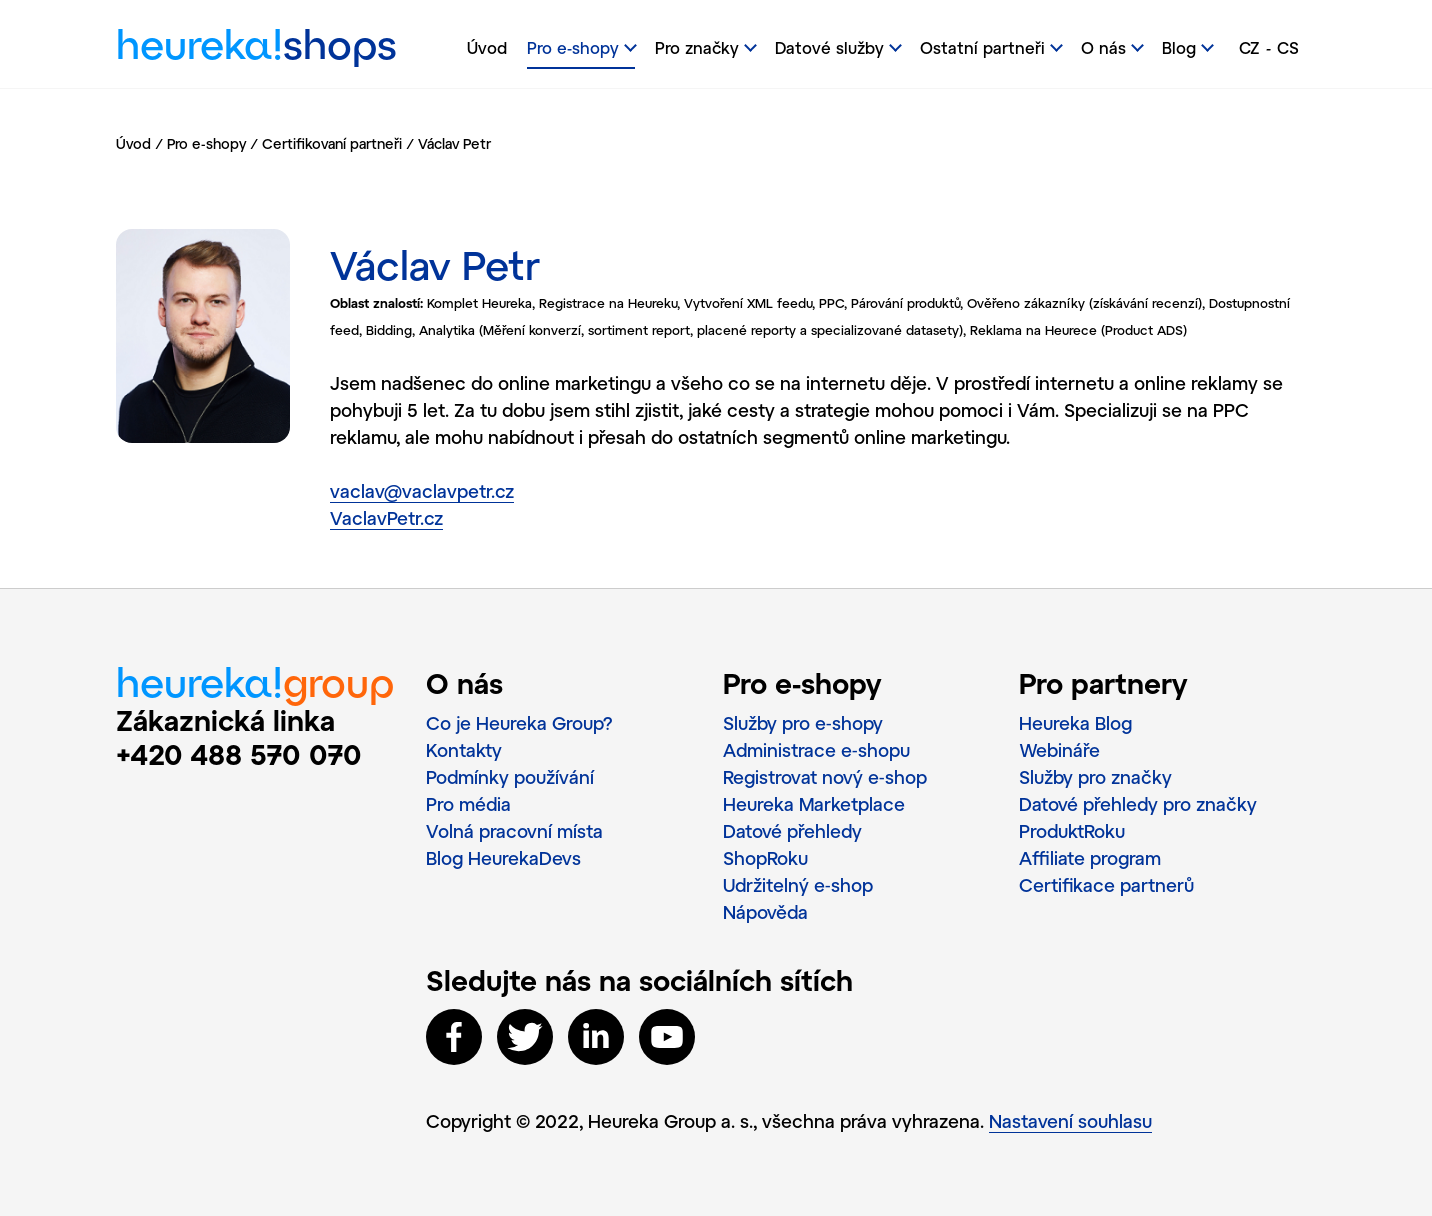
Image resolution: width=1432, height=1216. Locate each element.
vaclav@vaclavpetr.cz (422, 491)
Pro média (468, 804)
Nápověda (765, 912)
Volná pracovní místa (514, 831)
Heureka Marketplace (814, 804)
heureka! (256, 49)
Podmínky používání (510, 777)
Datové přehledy (792, 831)
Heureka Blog (1075, 723)
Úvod (487, 47)
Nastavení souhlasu (1070, 1121)
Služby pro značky (1095, 777)
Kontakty (464, 750)
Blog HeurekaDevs (503, 858)
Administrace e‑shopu (816, 750)
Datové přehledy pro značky (1138, 804)
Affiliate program (1090, 858)
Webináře (1059, 750)
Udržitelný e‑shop (798, 885)
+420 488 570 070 (239, 754)
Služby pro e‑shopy (803, 723)
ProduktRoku (1072, 831)
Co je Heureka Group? (519, 723)
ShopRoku (765, 858)
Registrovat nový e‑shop (825, 777)
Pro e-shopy (206, 143)
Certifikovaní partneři (332, 143)
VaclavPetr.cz (386, 518)
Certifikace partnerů (1106, 885)
